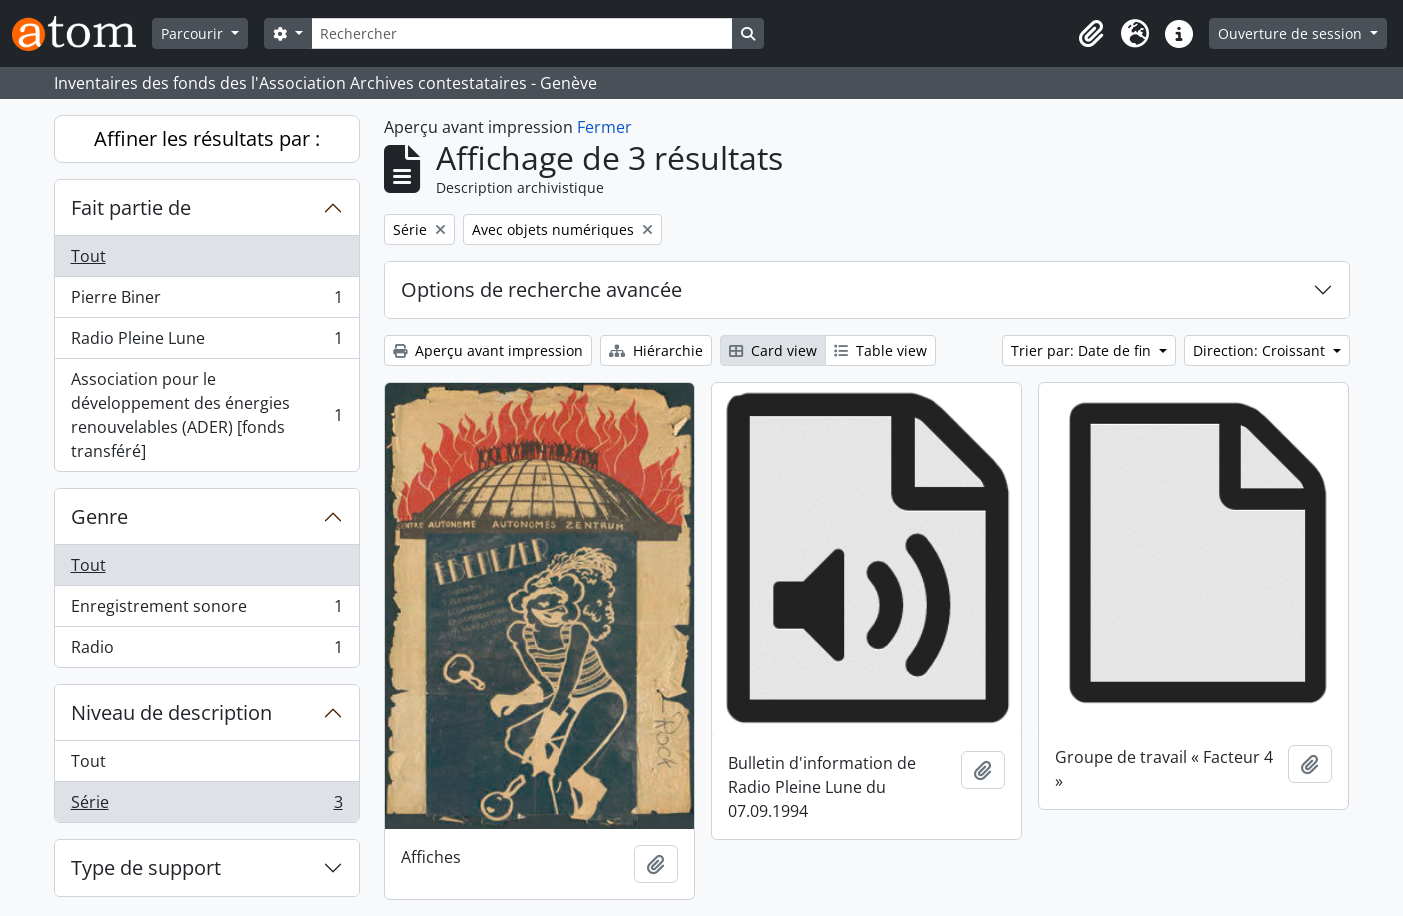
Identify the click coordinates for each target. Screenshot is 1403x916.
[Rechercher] (522, 33)
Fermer (604, 127)
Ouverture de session (1292, 33)
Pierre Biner (206, 301)
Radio (206, 651)
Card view (773, 350)
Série (206, 806)
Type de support (146, 867)
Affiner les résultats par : (207, 138)
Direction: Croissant (1261, 350)
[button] (1091, 34)
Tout (88, 256)
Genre (99, 516)
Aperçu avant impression (488, 350)
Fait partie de (131, 207)
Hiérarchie (656, 350)
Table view (880, 350)
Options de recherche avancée (541, 289)
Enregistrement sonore (206, 610)
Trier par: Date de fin (1083, 350)
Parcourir (194, 33)
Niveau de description (171, 712)
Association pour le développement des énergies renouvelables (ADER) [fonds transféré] (206, 415)
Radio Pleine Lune (206, 342)
